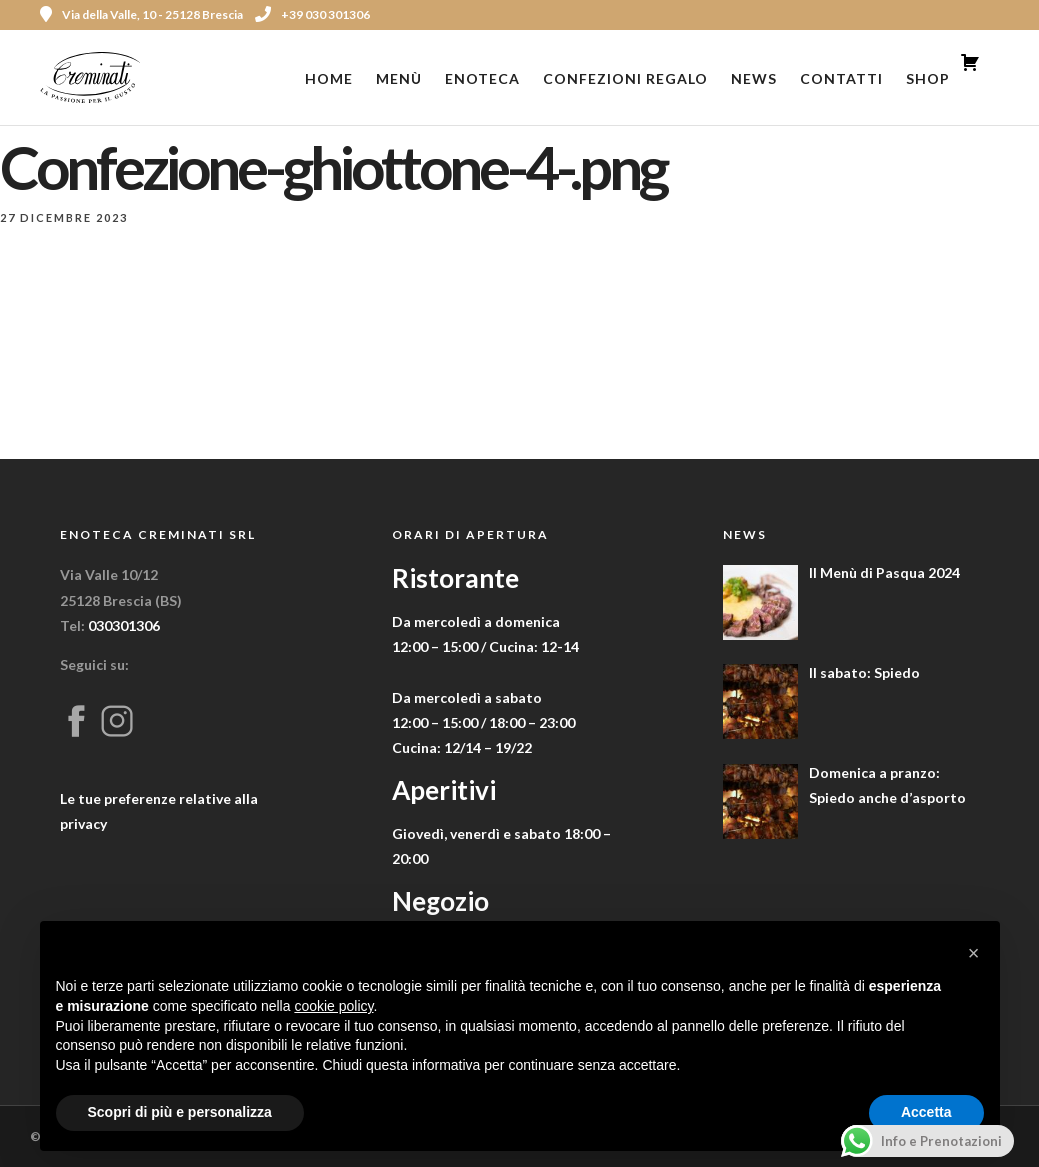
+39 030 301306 (312, 14)
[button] (974, 953)
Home (329, 78)
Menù (399, 78)
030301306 (124, 625)
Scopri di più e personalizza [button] (180, 1112)
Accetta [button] (926, 1112)
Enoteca (482, 78)
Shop (928, 78)
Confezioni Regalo (625, 78)
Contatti (841, 78)
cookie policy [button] (333, 1006)
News (754, 78)
